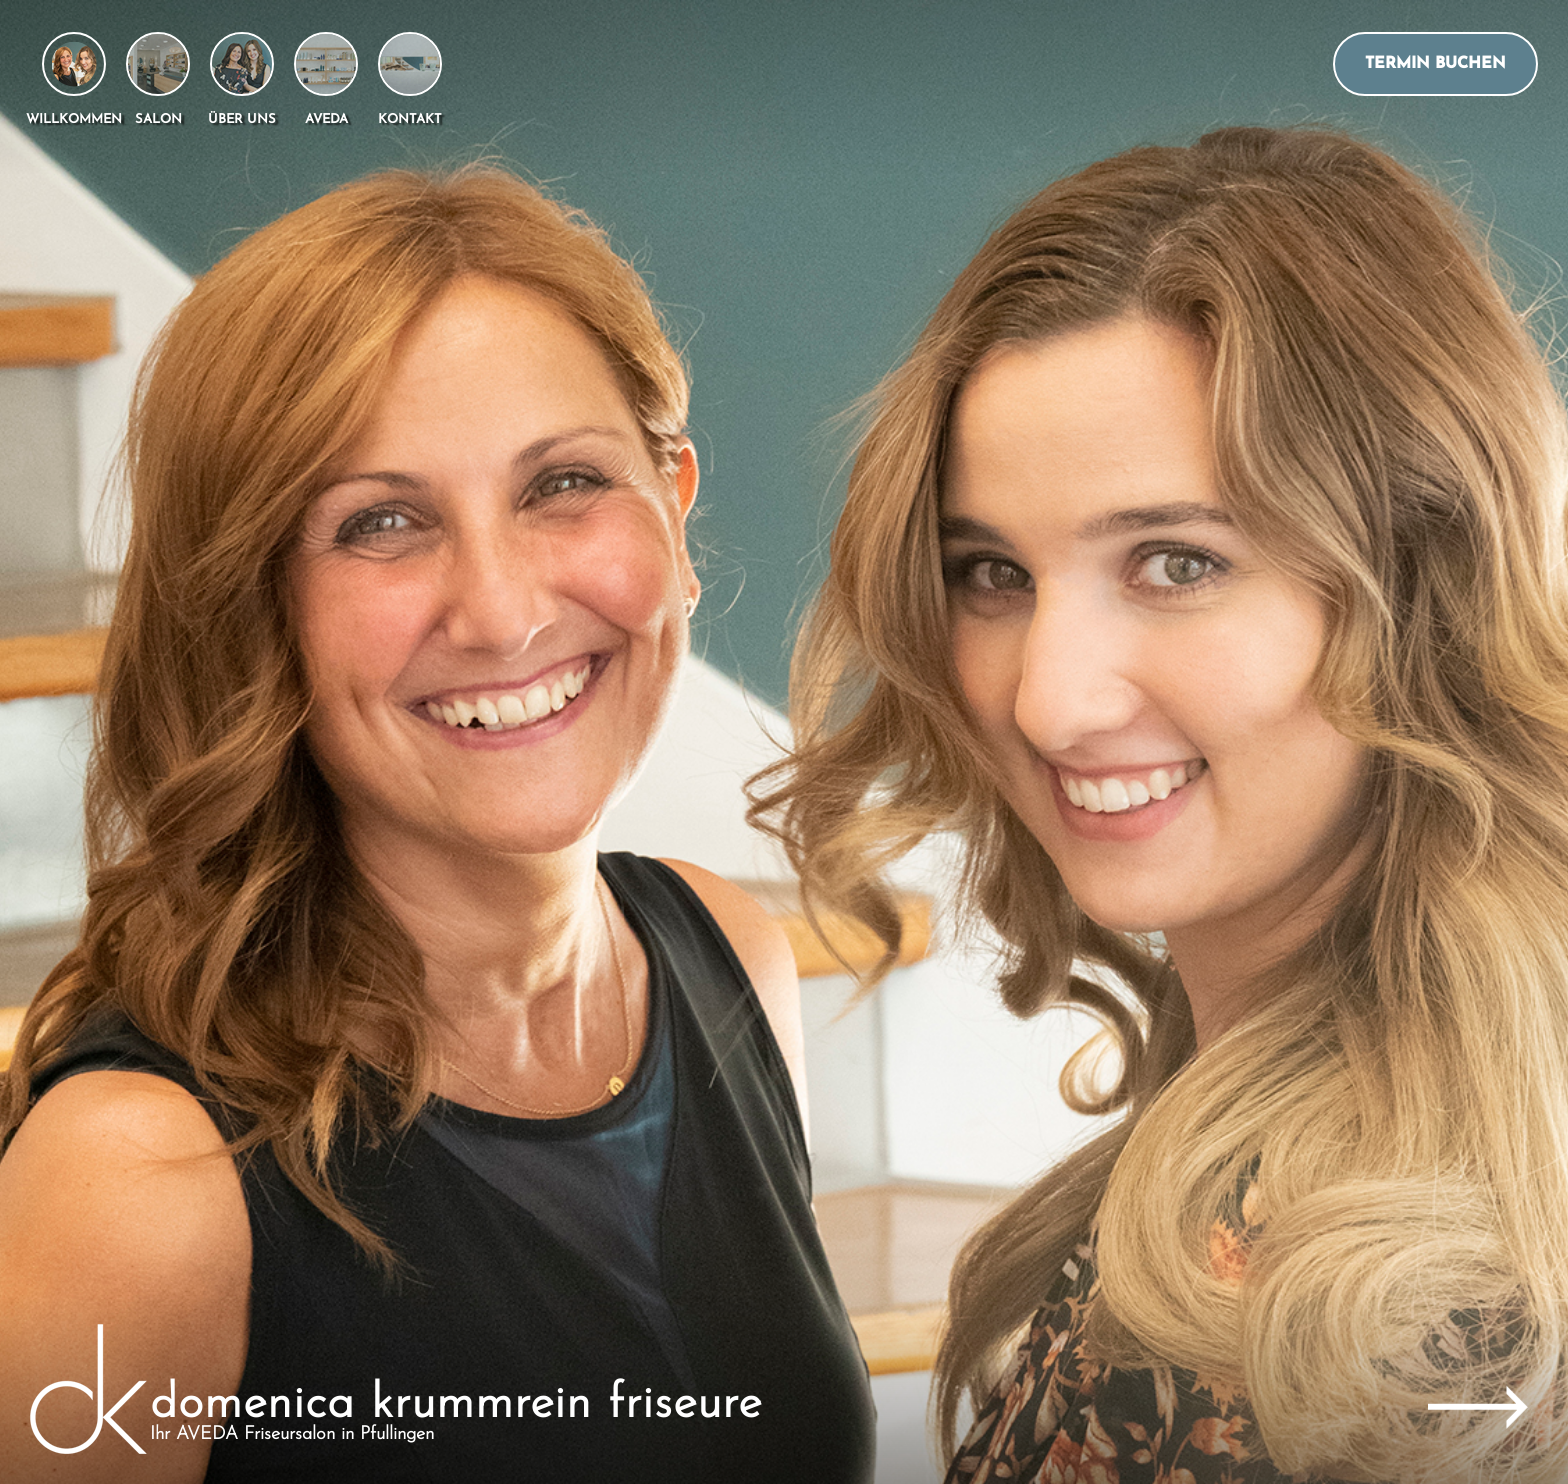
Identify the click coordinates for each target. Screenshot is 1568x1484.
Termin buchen (1435, 64)
